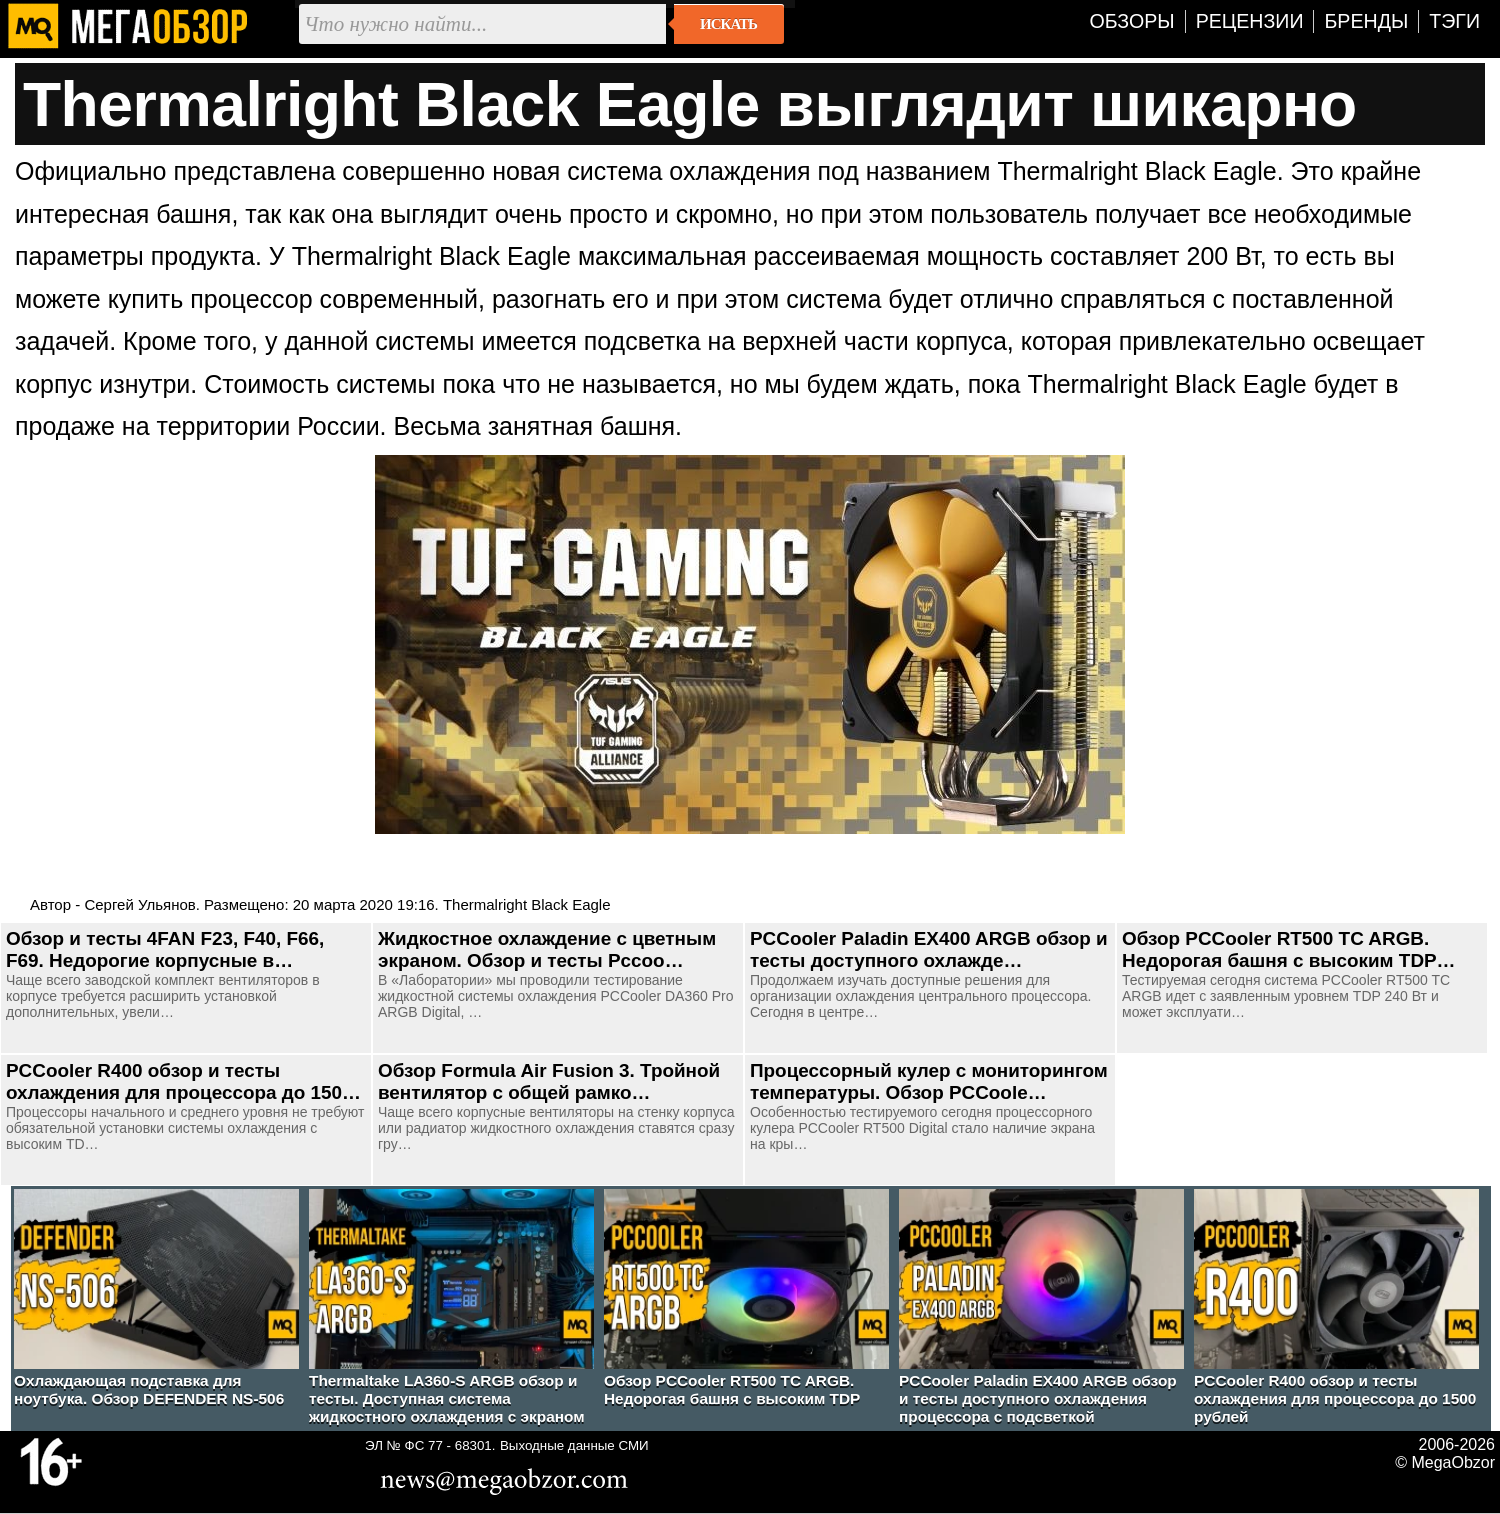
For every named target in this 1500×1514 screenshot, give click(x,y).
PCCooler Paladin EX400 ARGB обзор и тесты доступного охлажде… (929, 949)
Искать (728, 24)
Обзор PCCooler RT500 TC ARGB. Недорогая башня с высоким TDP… (1289, 949)
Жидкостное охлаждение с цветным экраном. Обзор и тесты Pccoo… (547, 949)
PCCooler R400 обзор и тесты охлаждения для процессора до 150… (183, 1081)
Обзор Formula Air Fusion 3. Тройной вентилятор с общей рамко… (549, 1081)
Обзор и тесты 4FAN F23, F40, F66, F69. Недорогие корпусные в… (165, 949)
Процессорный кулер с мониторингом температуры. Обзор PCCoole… (929, 1081)
